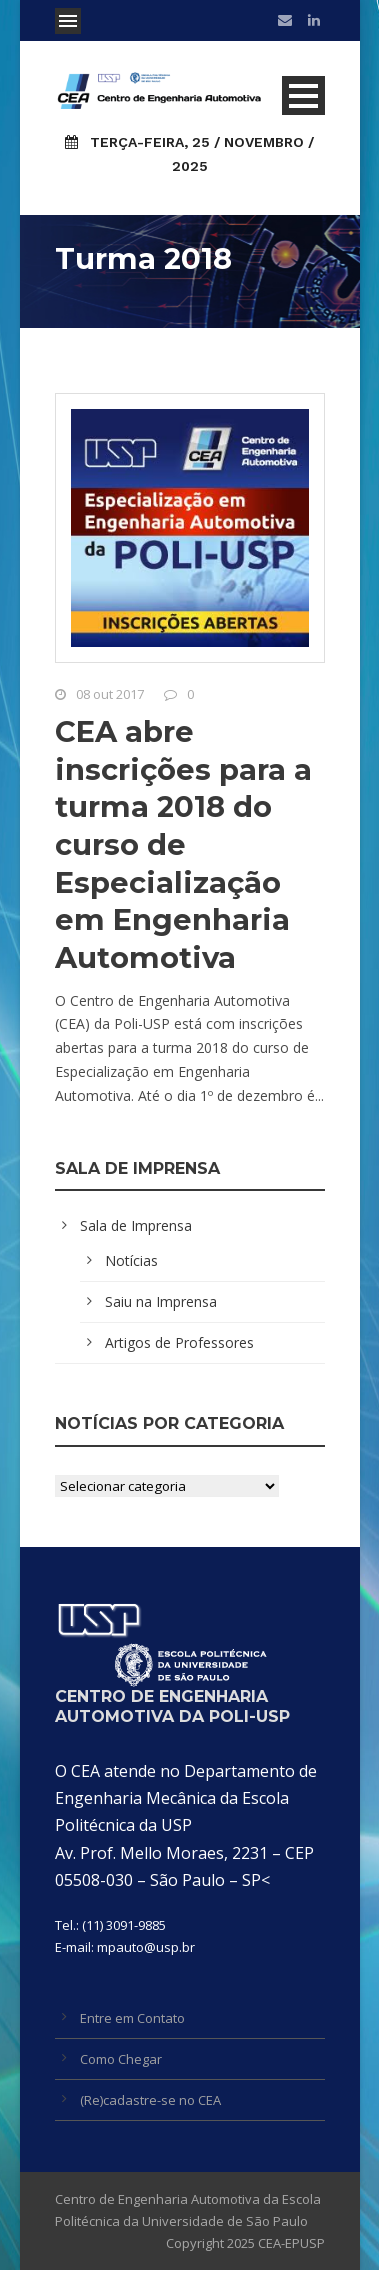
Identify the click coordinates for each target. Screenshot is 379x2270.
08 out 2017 (110, 694)
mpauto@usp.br (146, 1947)
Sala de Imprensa (136, 1225)
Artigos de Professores (179, 1342)
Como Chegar (121, 2059)
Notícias (131, 1260)
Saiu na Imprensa (161, 1301)
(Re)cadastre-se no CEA (150, 2100)
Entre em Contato (132, 2018)
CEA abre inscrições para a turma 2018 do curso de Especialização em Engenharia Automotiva (183, 844)
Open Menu (68, 21)
